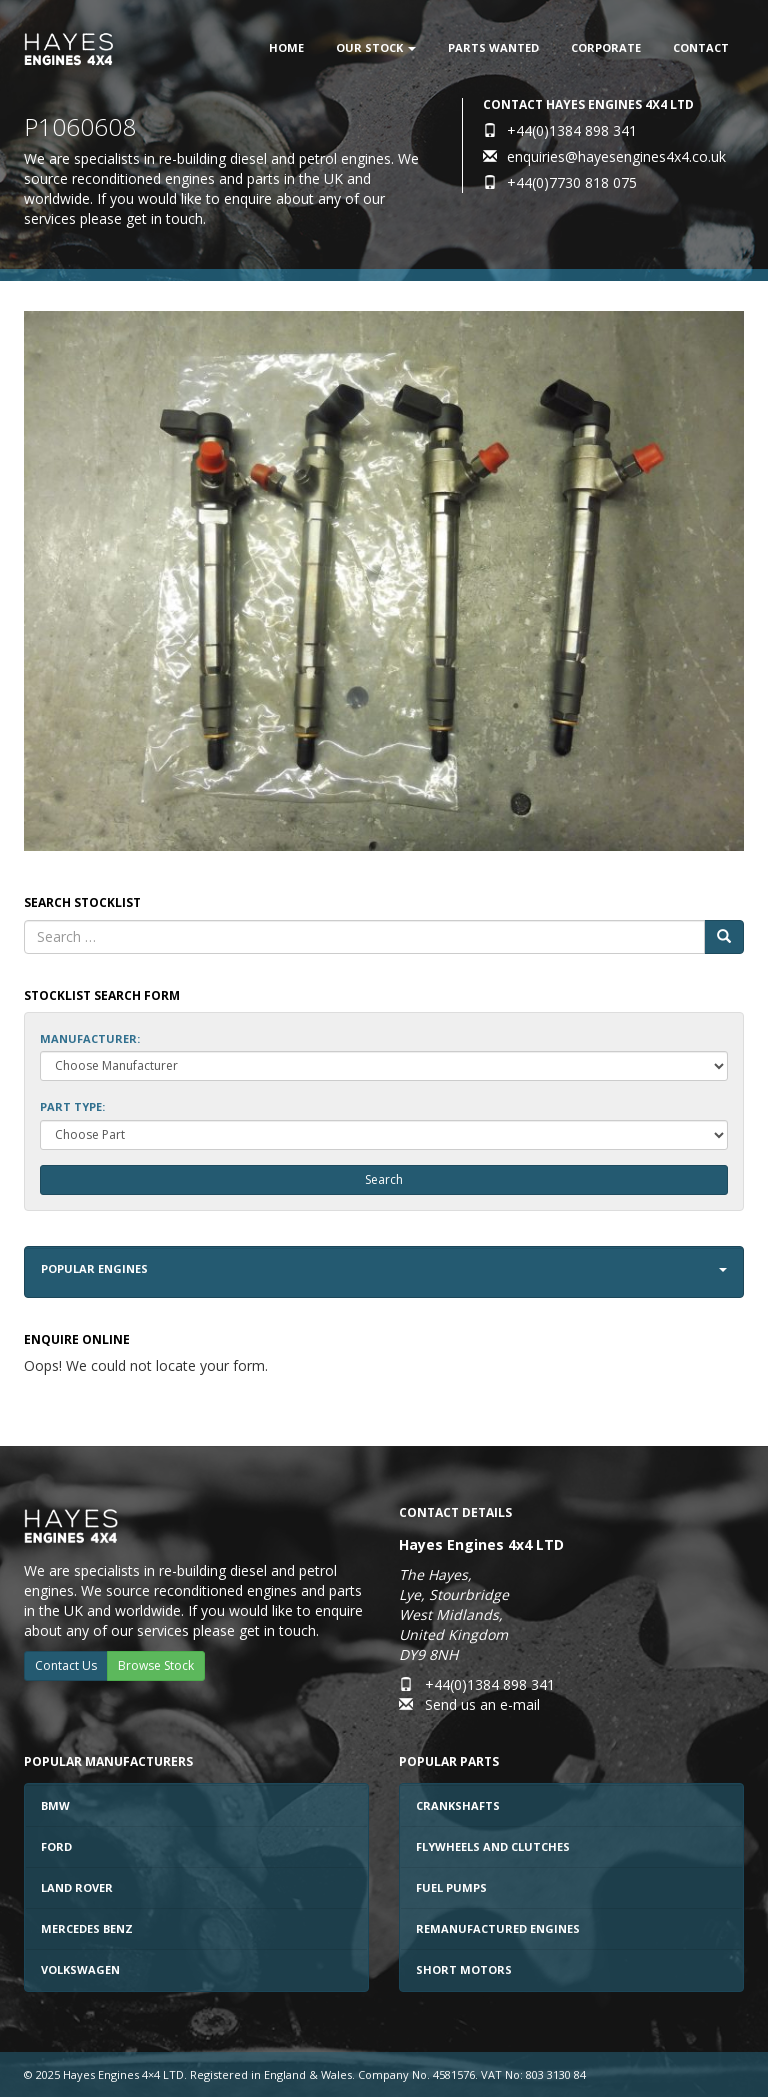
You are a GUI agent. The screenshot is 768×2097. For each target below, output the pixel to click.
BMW (55, 1805)
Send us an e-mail (482, 1704)
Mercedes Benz (87, 1928)
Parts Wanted (493, 47)
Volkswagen (80, 1969)
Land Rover (77, 1887)
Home (286, 47)
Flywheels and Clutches (493, 1846)
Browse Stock (156, 1665)
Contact (701, 47)
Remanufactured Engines (498, 1928)
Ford (56, 1846)
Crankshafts (458, 1805)
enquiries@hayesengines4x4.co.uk (616, 156)
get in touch (164, 218)
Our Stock (376, 47)
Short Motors (464, 1969)
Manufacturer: (90, 1038)
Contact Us (66, 1665)
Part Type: (72, 1106)
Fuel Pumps (451, 1887)
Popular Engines (384, 1268)
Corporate (606, 47)
